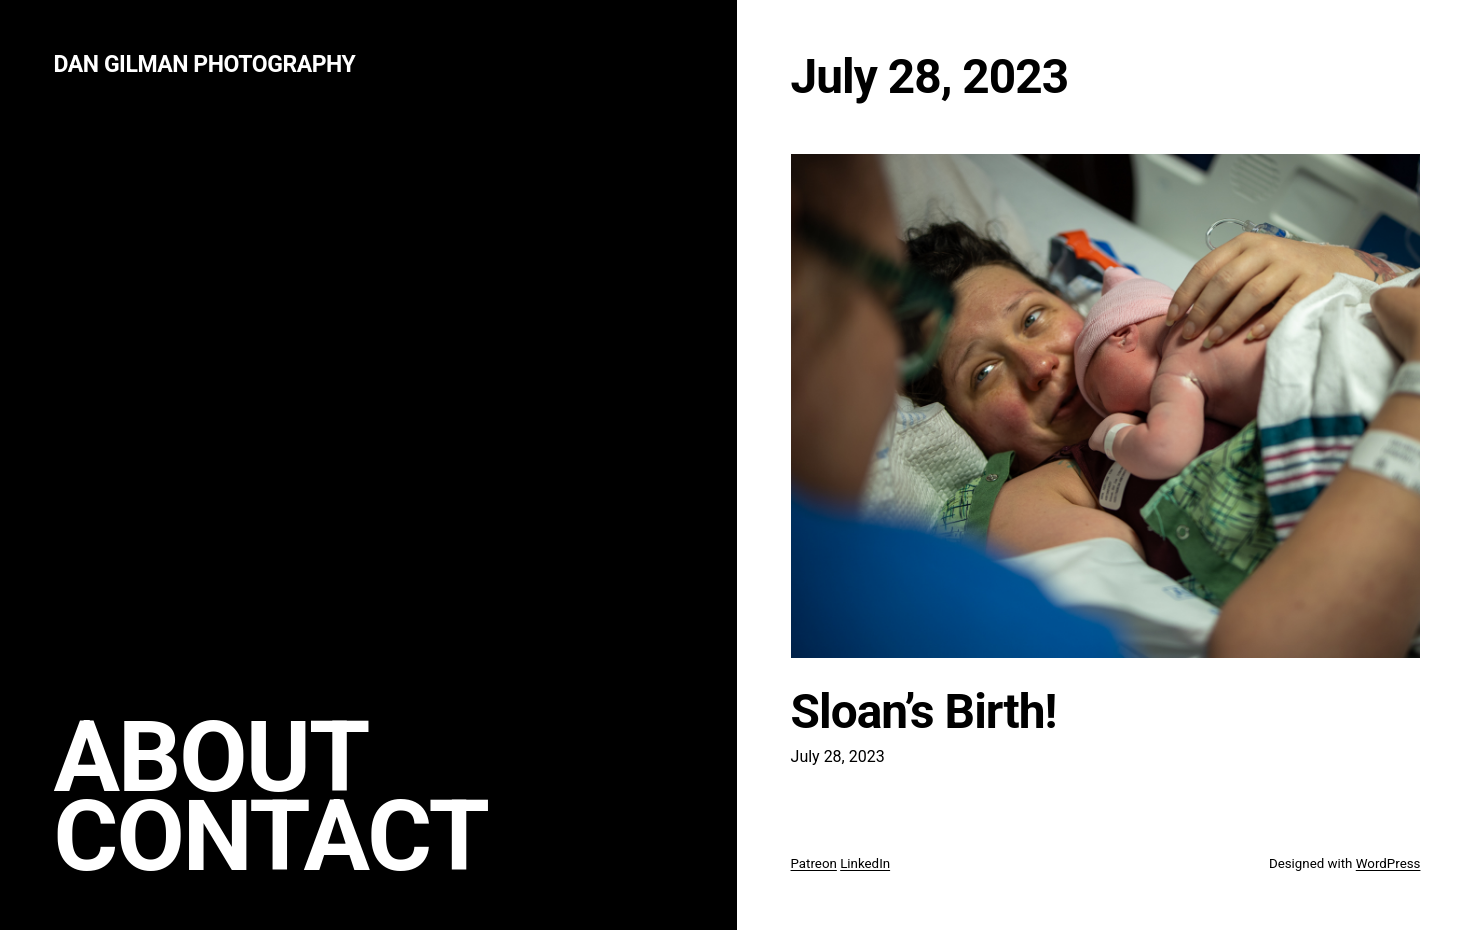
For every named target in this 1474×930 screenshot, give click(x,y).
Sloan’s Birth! (924, 712)
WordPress (1388, 863)
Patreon (814, 863)
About (211, 757)
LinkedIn (865, 863)
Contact (271, 836)
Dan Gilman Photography (205, 64)
